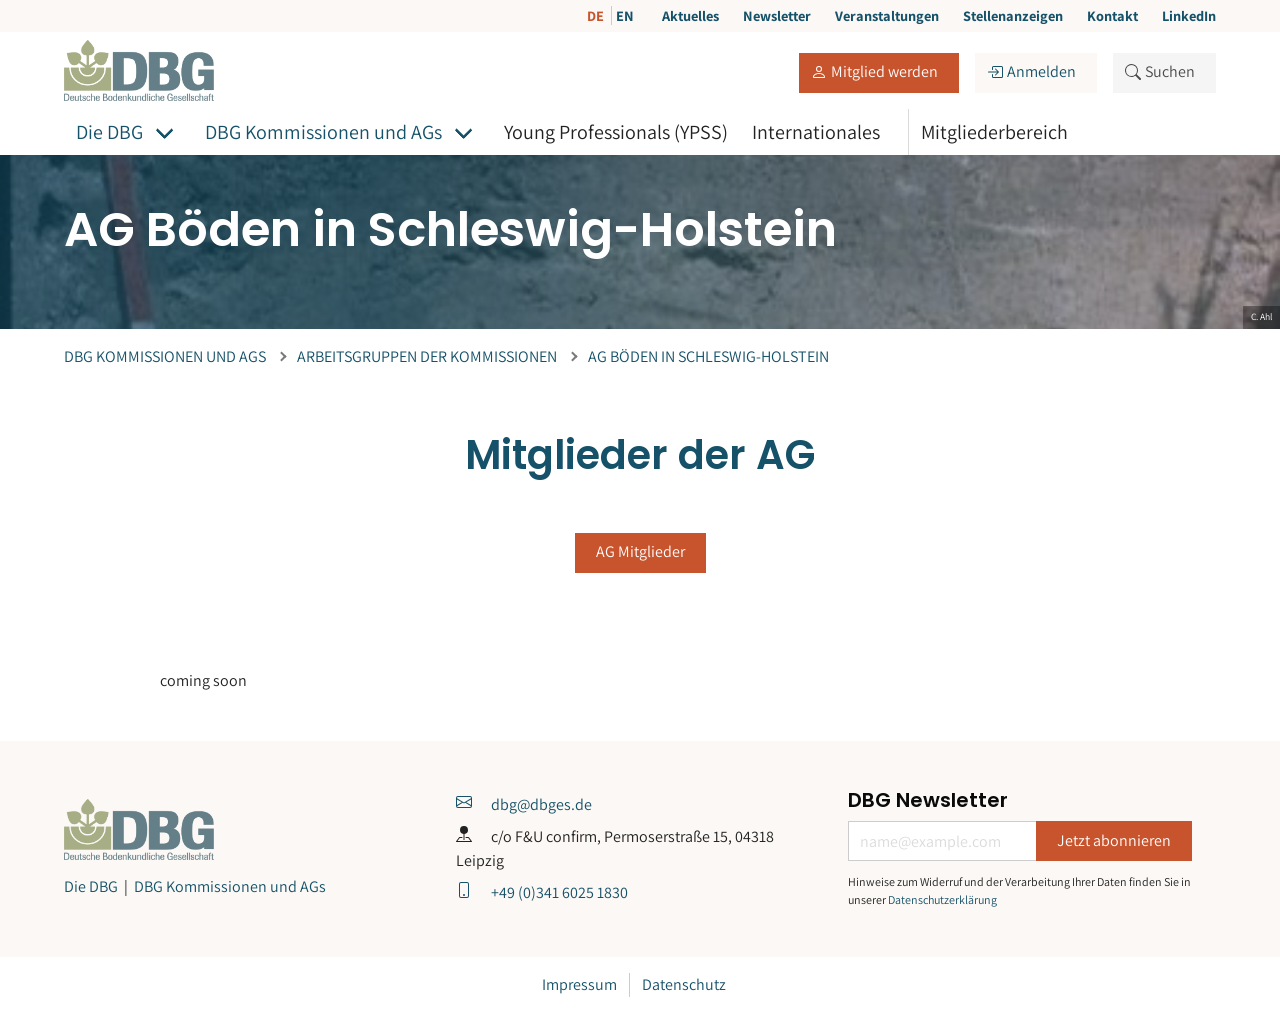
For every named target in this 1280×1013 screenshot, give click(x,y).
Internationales (816, 132)
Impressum (579, 984)
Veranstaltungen (887, 15)
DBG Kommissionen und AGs (323, 132)
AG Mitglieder (640, 551)
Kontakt (1112, 15)
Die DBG (109, 132)
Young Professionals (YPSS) (616, 132)
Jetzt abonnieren (1114, 840)
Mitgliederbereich (994, 132)
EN (625, 15)
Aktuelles (690, 15)
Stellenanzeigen (1013, 15)
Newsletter (777, 15)
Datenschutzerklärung (942, 899)
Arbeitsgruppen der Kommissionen (427, 356)
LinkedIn (1189, 15)
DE (597, 15)
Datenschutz (684, 984)
